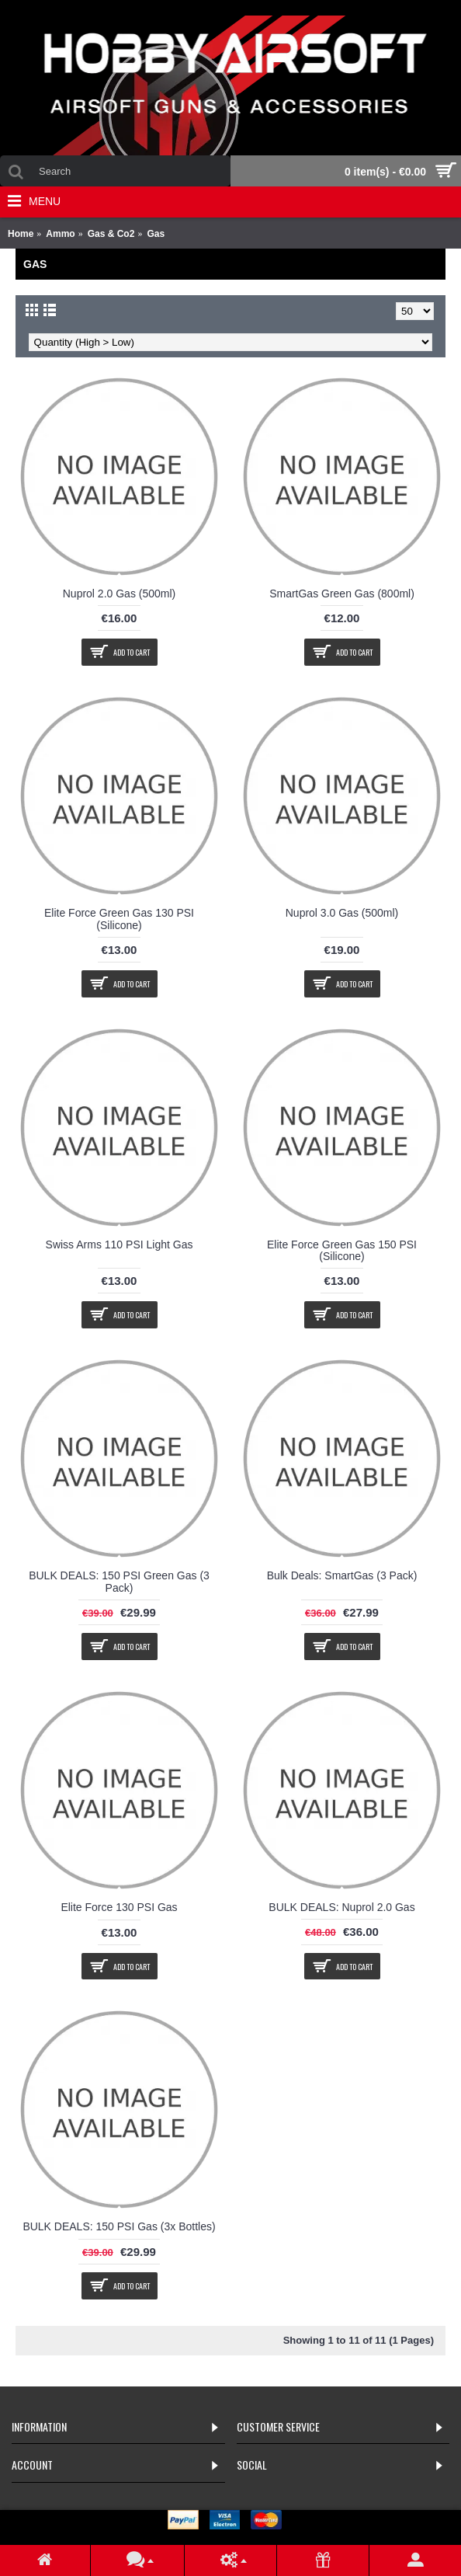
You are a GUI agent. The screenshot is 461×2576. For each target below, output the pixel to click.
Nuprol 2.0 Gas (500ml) (119, 593)
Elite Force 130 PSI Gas (119, 1907)
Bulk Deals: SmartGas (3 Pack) (342, 1575)
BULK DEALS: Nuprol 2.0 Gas (341, 1907)
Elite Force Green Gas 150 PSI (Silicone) (342, 1250)
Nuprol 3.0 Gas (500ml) (342, 913)
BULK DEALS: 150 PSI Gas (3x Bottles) (119, 2226)
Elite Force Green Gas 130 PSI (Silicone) (119, 919)
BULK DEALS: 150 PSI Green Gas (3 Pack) (119, 1581)
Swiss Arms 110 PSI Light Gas (119, 1244)
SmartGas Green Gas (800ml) (341, 593)
